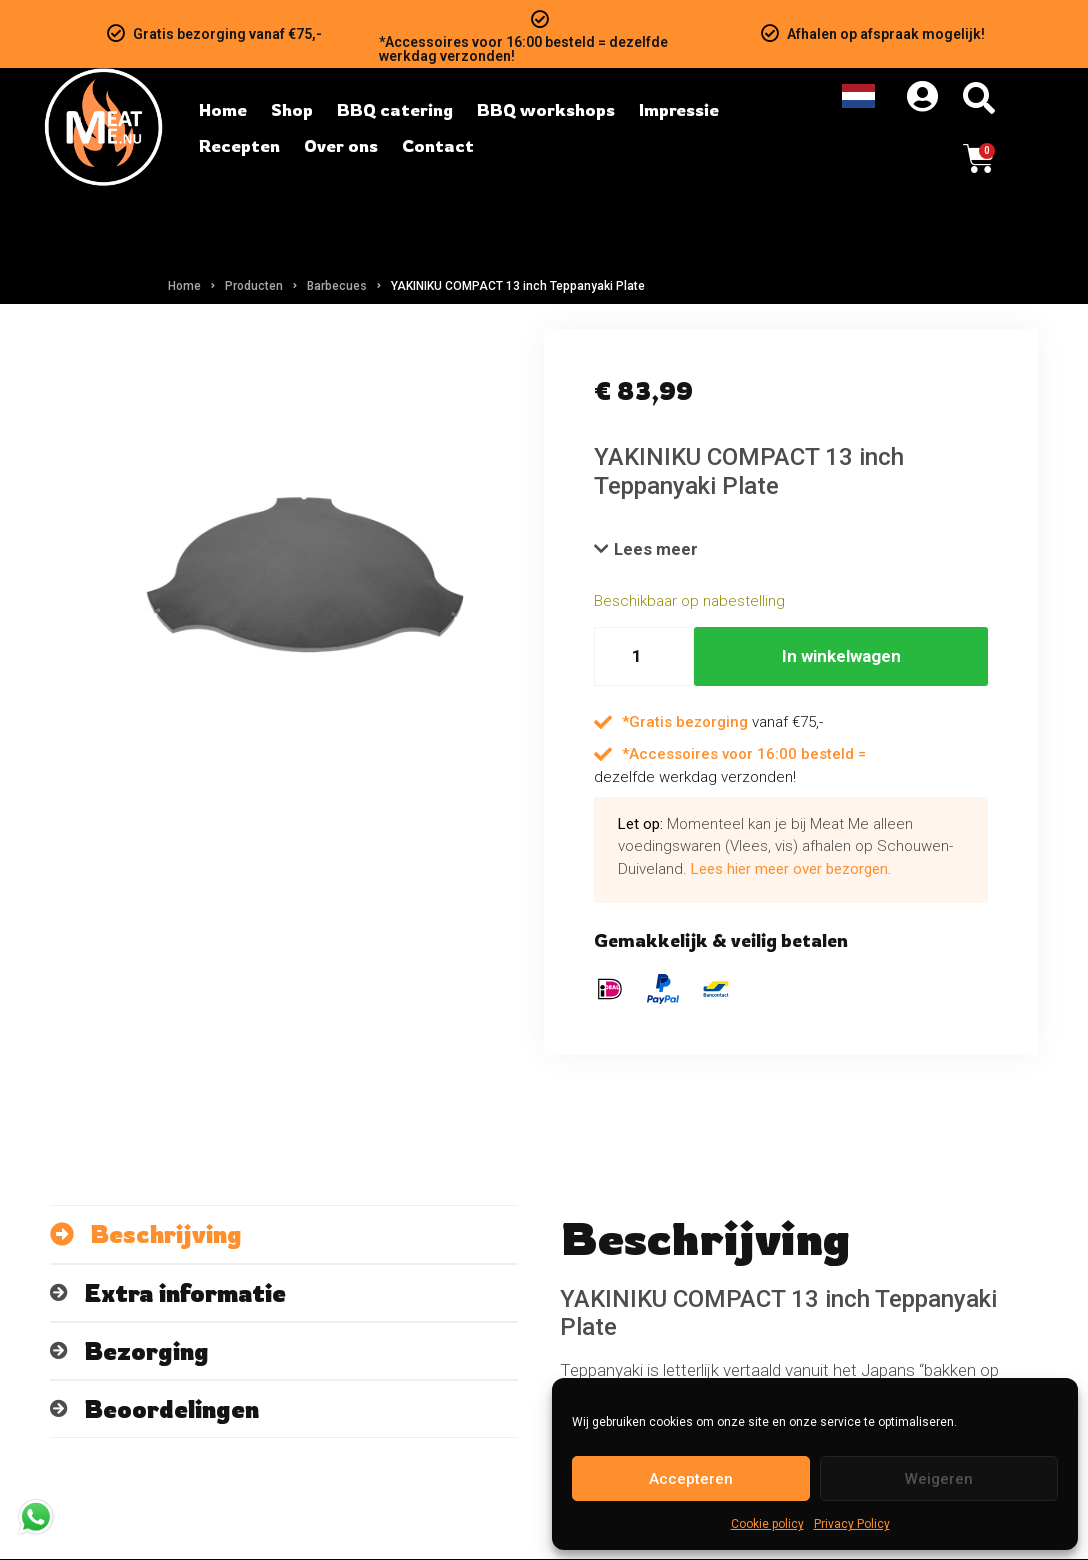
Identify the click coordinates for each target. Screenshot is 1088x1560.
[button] (646, 550)
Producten (254, 286)
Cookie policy (767, 1524)
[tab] (284, 1235)
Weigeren (939, 1479)
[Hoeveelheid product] (644, 658)
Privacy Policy (852, 1524)
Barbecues (337, 286)
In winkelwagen (841, 657)
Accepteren (691, 1479)
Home (184, 286)
